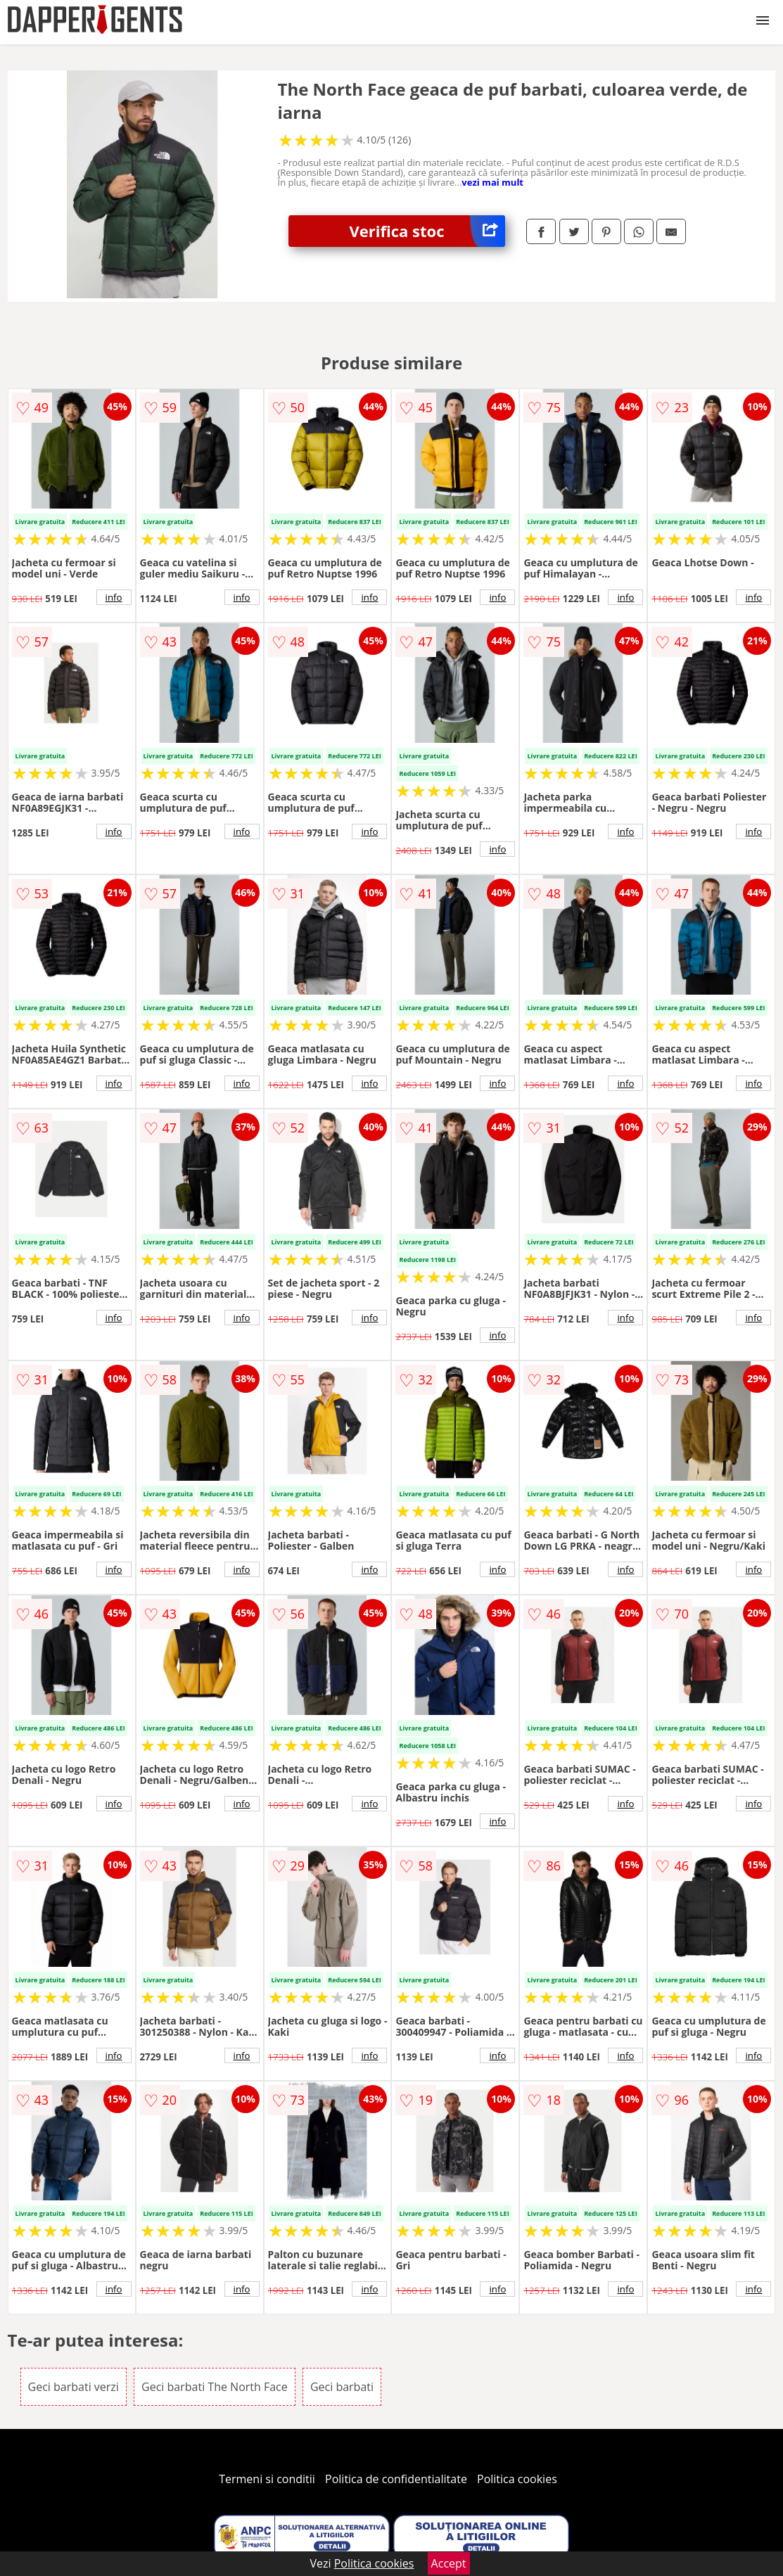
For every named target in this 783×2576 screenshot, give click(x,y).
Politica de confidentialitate (396, 2479)
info (114, 597)
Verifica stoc (428, 231)
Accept (448, 2563)
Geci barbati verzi (73, 2387)
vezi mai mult (492, 182)
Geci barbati (342, 2387)
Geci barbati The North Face (214, 2387)
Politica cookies (517, 2479)
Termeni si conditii (267, 2479)
